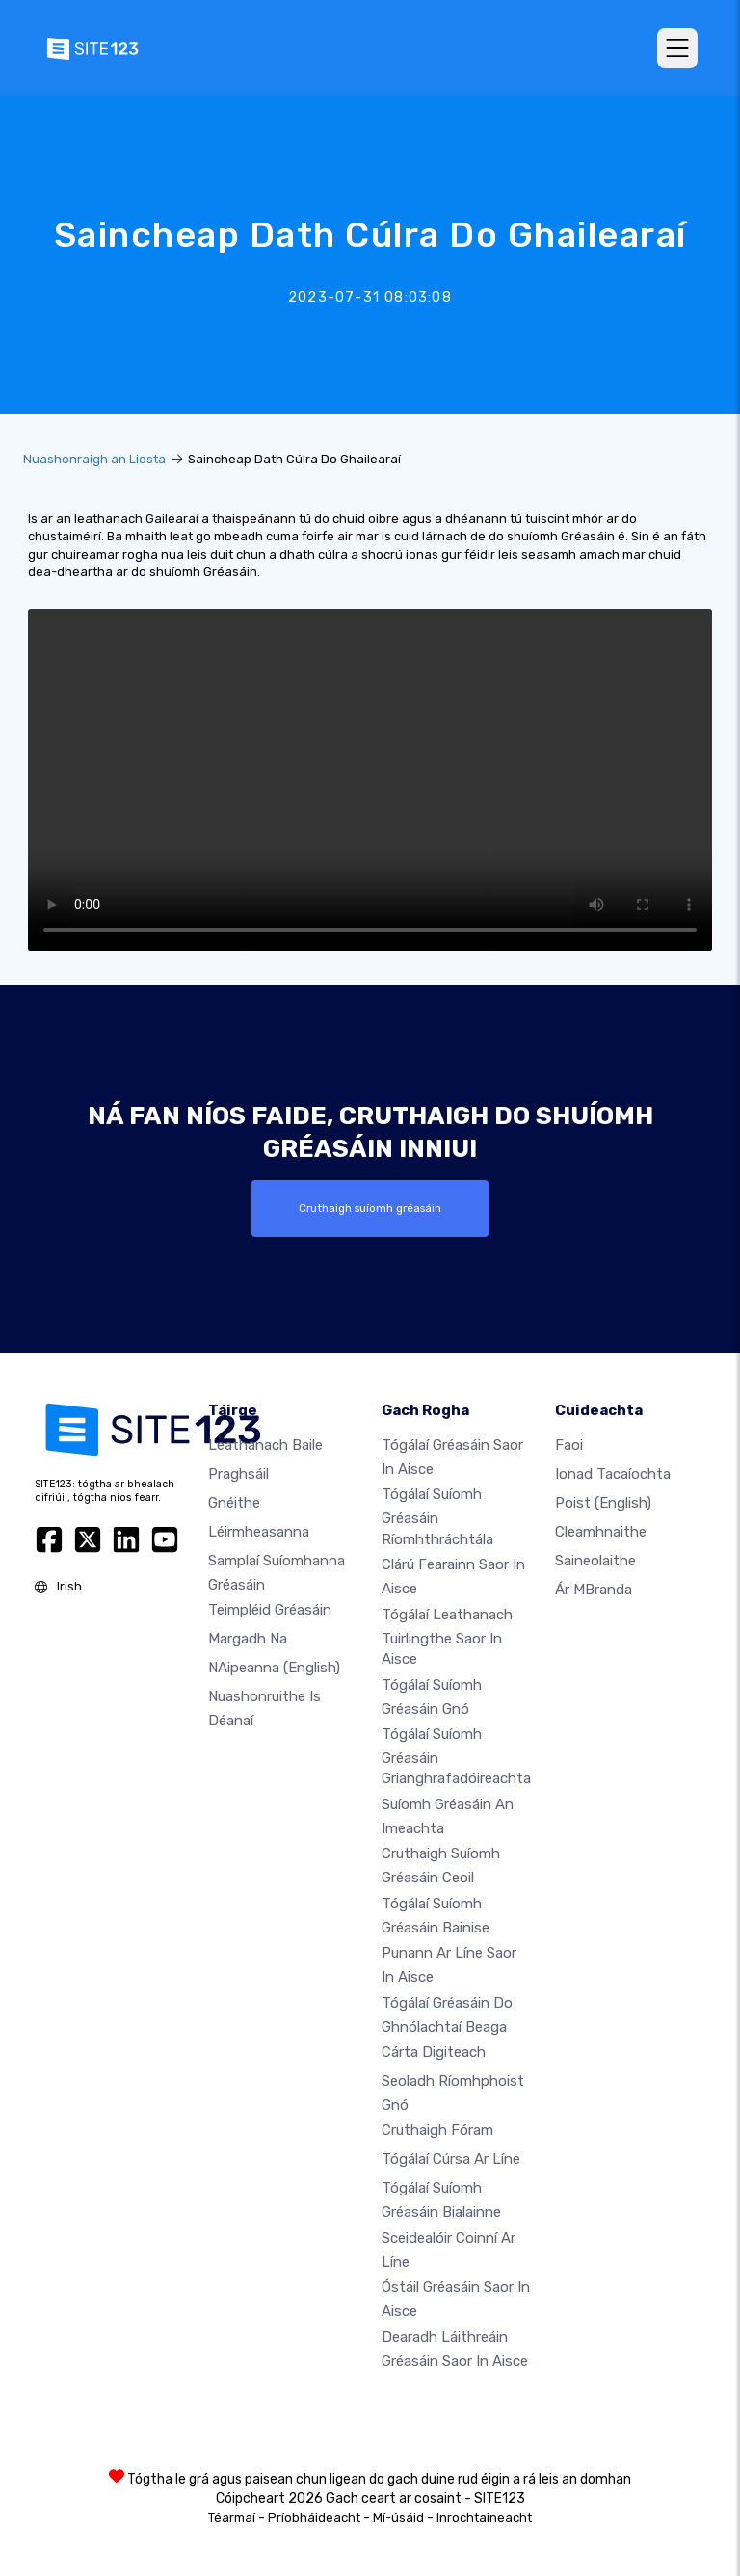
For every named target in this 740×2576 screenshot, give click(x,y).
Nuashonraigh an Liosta (94, 459)
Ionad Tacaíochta (613, 1474)
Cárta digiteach (434, 2052)
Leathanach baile (265, 1445)
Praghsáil (238, 1474)
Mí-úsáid (398, 2517)
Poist (603, 1502)
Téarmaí (231, 2517)
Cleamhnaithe (601, 1531)
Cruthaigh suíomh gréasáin (370, 1208)
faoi (569, 1445)
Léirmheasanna (258, 1531)
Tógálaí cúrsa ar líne (451, 2159)
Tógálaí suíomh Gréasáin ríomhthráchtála (437, 1516)
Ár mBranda (593, 1589)
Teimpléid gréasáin (269, 1609)
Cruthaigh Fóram (437, 2130)
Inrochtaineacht (484, 2517)
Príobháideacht (314, 2517)
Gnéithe (234, 1502)
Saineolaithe (595, 1560)
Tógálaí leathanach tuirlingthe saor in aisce (447, 1636)
